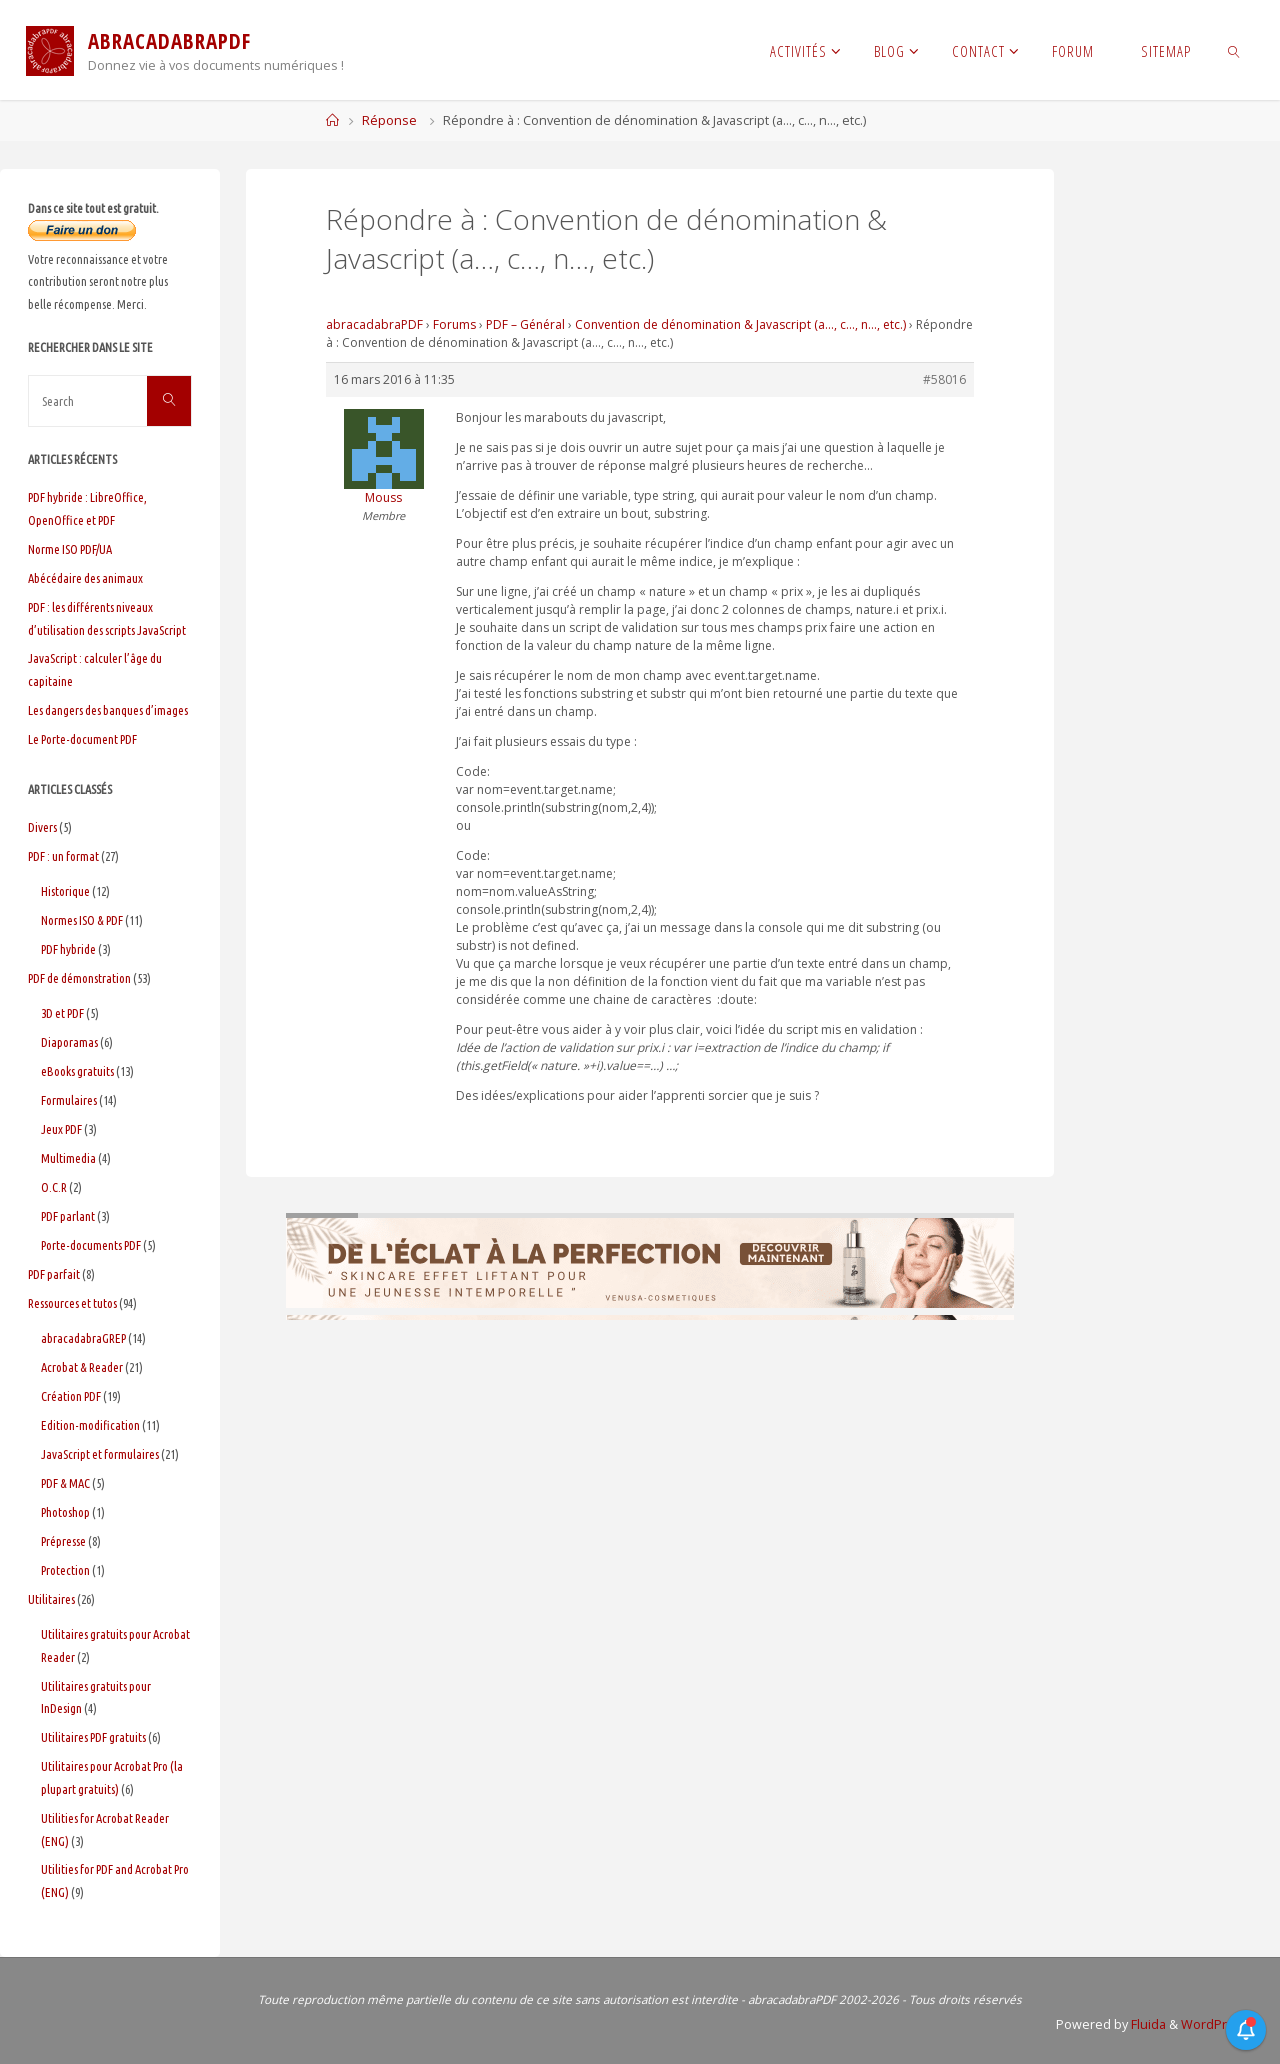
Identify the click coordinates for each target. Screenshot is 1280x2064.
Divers (42, 827)
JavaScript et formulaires (100, 1454)
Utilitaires (51, 1599)
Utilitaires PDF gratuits (93, 1737)
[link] (1234, 50)
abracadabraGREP (83, 1338)
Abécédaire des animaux (85, 578)
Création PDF (71, 1396)
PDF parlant (68, 1216)
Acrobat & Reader (82, 1367)
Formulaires (69, 1100)
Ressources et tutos (72, 1303)
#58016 (944, 379)
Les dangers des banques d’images (108, 710)
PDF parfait (54, 1274)
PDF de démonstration (79, 978)
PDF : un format (63, 856)
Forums (454, 324)
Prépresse (63, 1541)
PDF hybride (68, 949)
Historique (65, 891)
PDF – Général (525, 324)
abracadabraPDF (374, 324)
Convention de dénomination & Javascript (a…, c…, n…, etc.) (740, 324)
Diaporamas (69, 1042)
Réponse (389, 120)
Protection (65, 1570)
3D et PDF (62, 1013)
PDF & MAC (65, 1483)
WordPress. (1216, 2024)
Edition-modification (90, 1425)
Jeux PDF (61, 1129)
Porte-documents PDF (91, 1245)
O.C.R (54, 1187)
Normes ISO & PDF (82, 920)
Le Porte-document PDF (82, 739)
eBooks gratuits (77, 1071)
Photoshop (65, 1512)
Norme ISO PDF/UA (70, 549)
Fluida (1147, 2024)
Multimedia (68, 1158)
